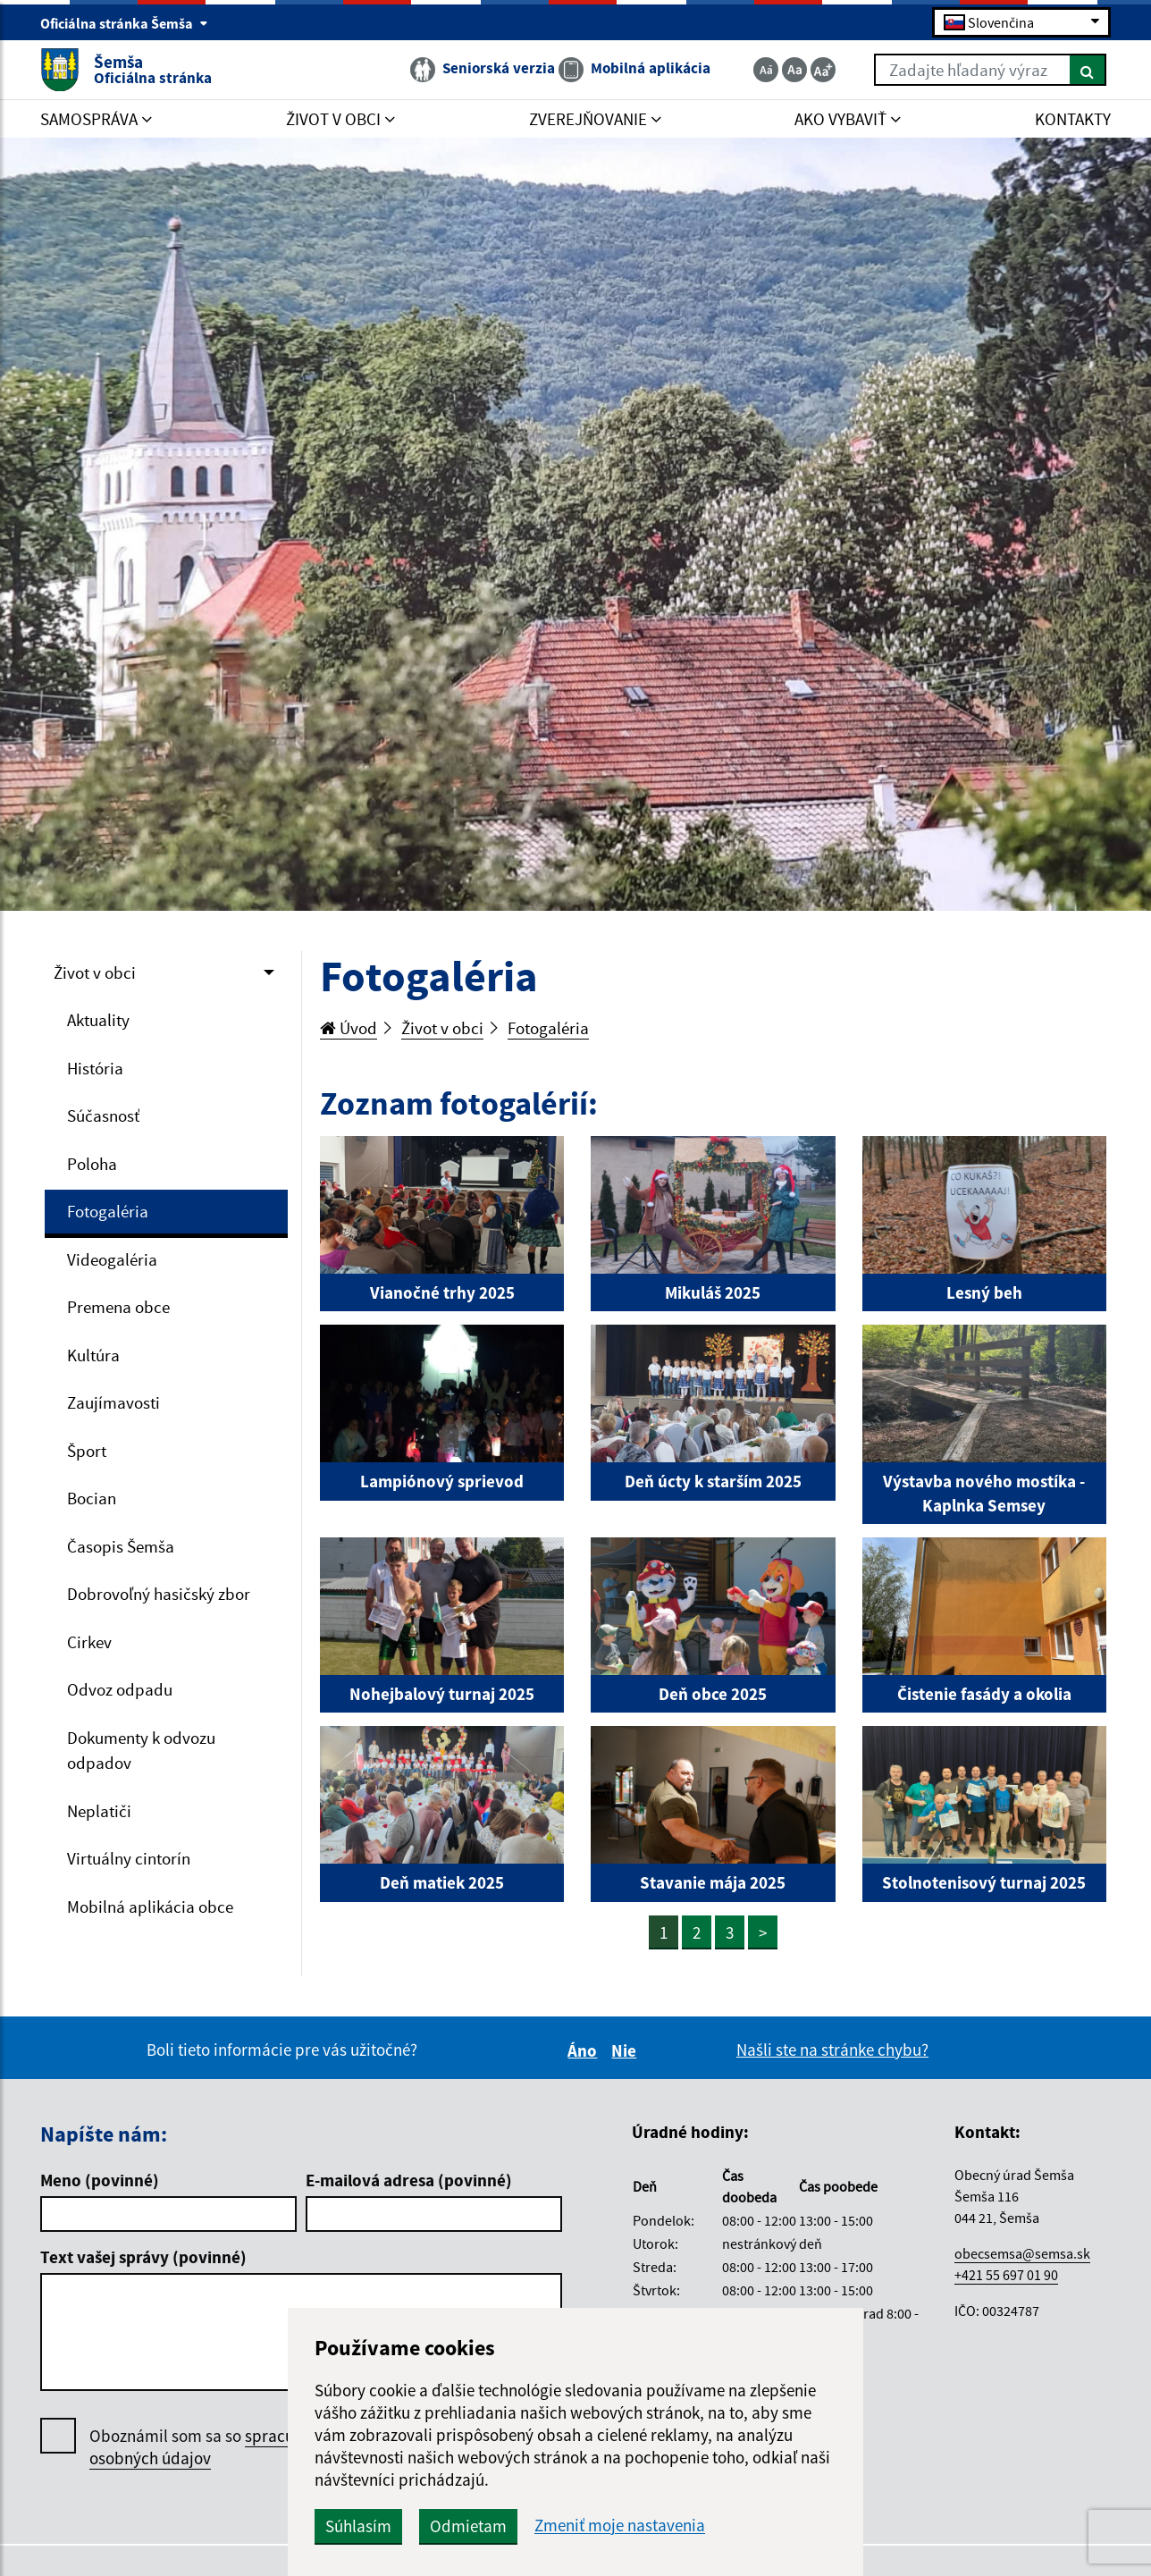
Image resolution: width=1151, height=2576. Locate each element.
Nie (626, 2050)
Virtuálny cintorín (128, 1858)
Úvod (348, 1028)
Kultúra (93, 1355)
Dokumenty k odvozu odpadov (141, 1750)
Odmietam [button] (468, 2526)
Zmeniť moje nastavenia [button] (619, 2525)
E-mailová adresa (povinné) (409, 2180)
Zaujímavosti (113, 1402)
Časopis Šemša (120, 1546)
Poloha (92, 1163)
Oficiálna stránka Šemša (124, 23)
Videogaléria (112, 1259)
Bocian (91, 1498)
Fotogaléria (107, 1211)
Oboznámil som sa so (214, 2447)
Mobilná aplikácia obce (150, 1906)
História (95, 1068)
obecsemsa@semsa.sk (1022, 2253)
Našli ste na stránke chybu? (832, 2049)
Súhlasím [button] (358, 2526)
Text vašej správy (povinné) (143, 2257)
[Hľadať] (1088, 70)
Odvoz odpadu (119, 1689)
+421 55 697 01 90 (1006, 2275)
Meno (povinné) (99, 2180)
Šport (86, 1450)
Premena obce (118, 1306)
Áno (584, 2050)
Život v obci (95, 972)
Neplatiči (99, 1811)
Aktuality (98, 1020)
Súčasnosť (103, 1115)
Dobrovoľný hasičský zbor (158, 1593)
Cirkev (89, 1642)
